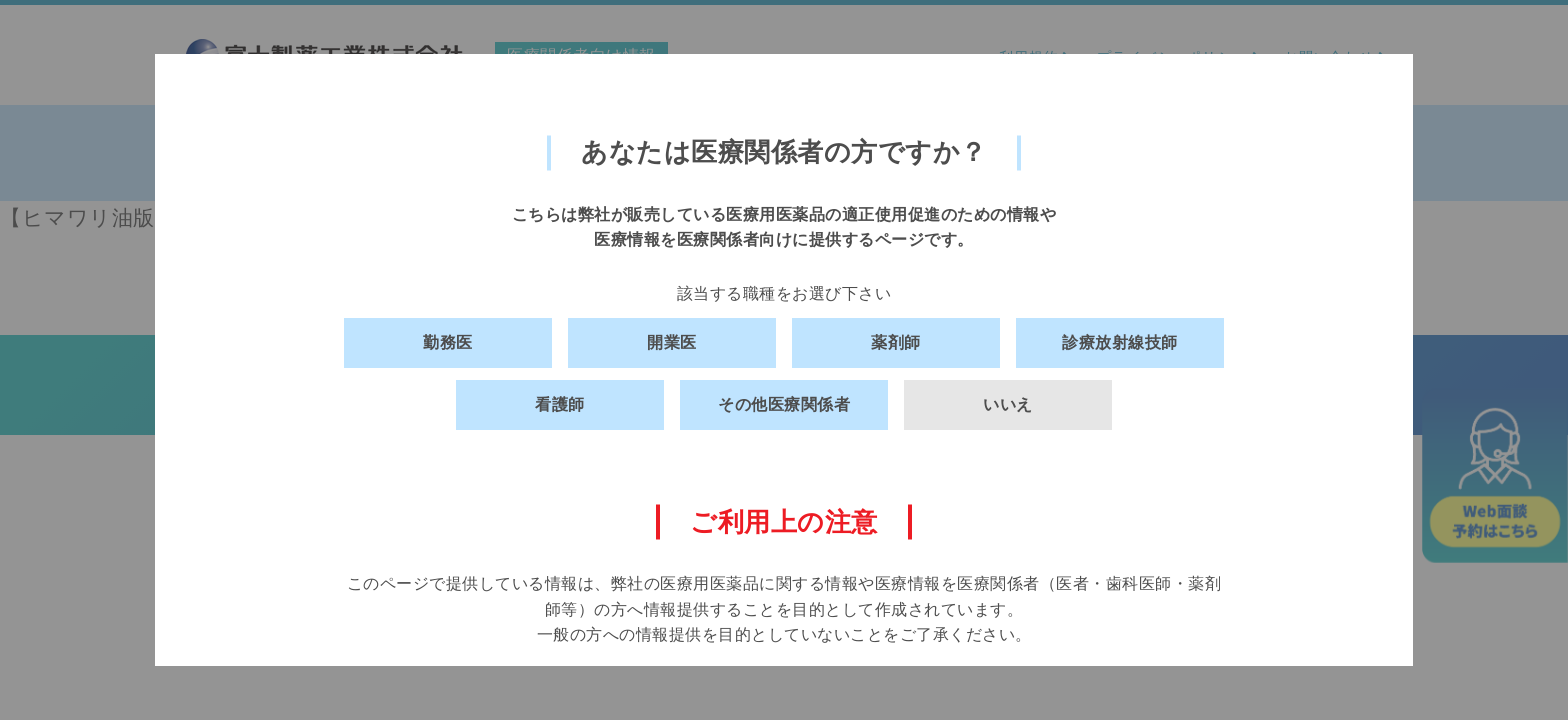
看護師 (560, 404)
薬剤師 (896, 342)
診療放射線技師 (1120, 342)
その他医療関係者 (784, 404)
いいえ (1008, 404)
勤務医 (448, 342)
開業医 (672, 342)
